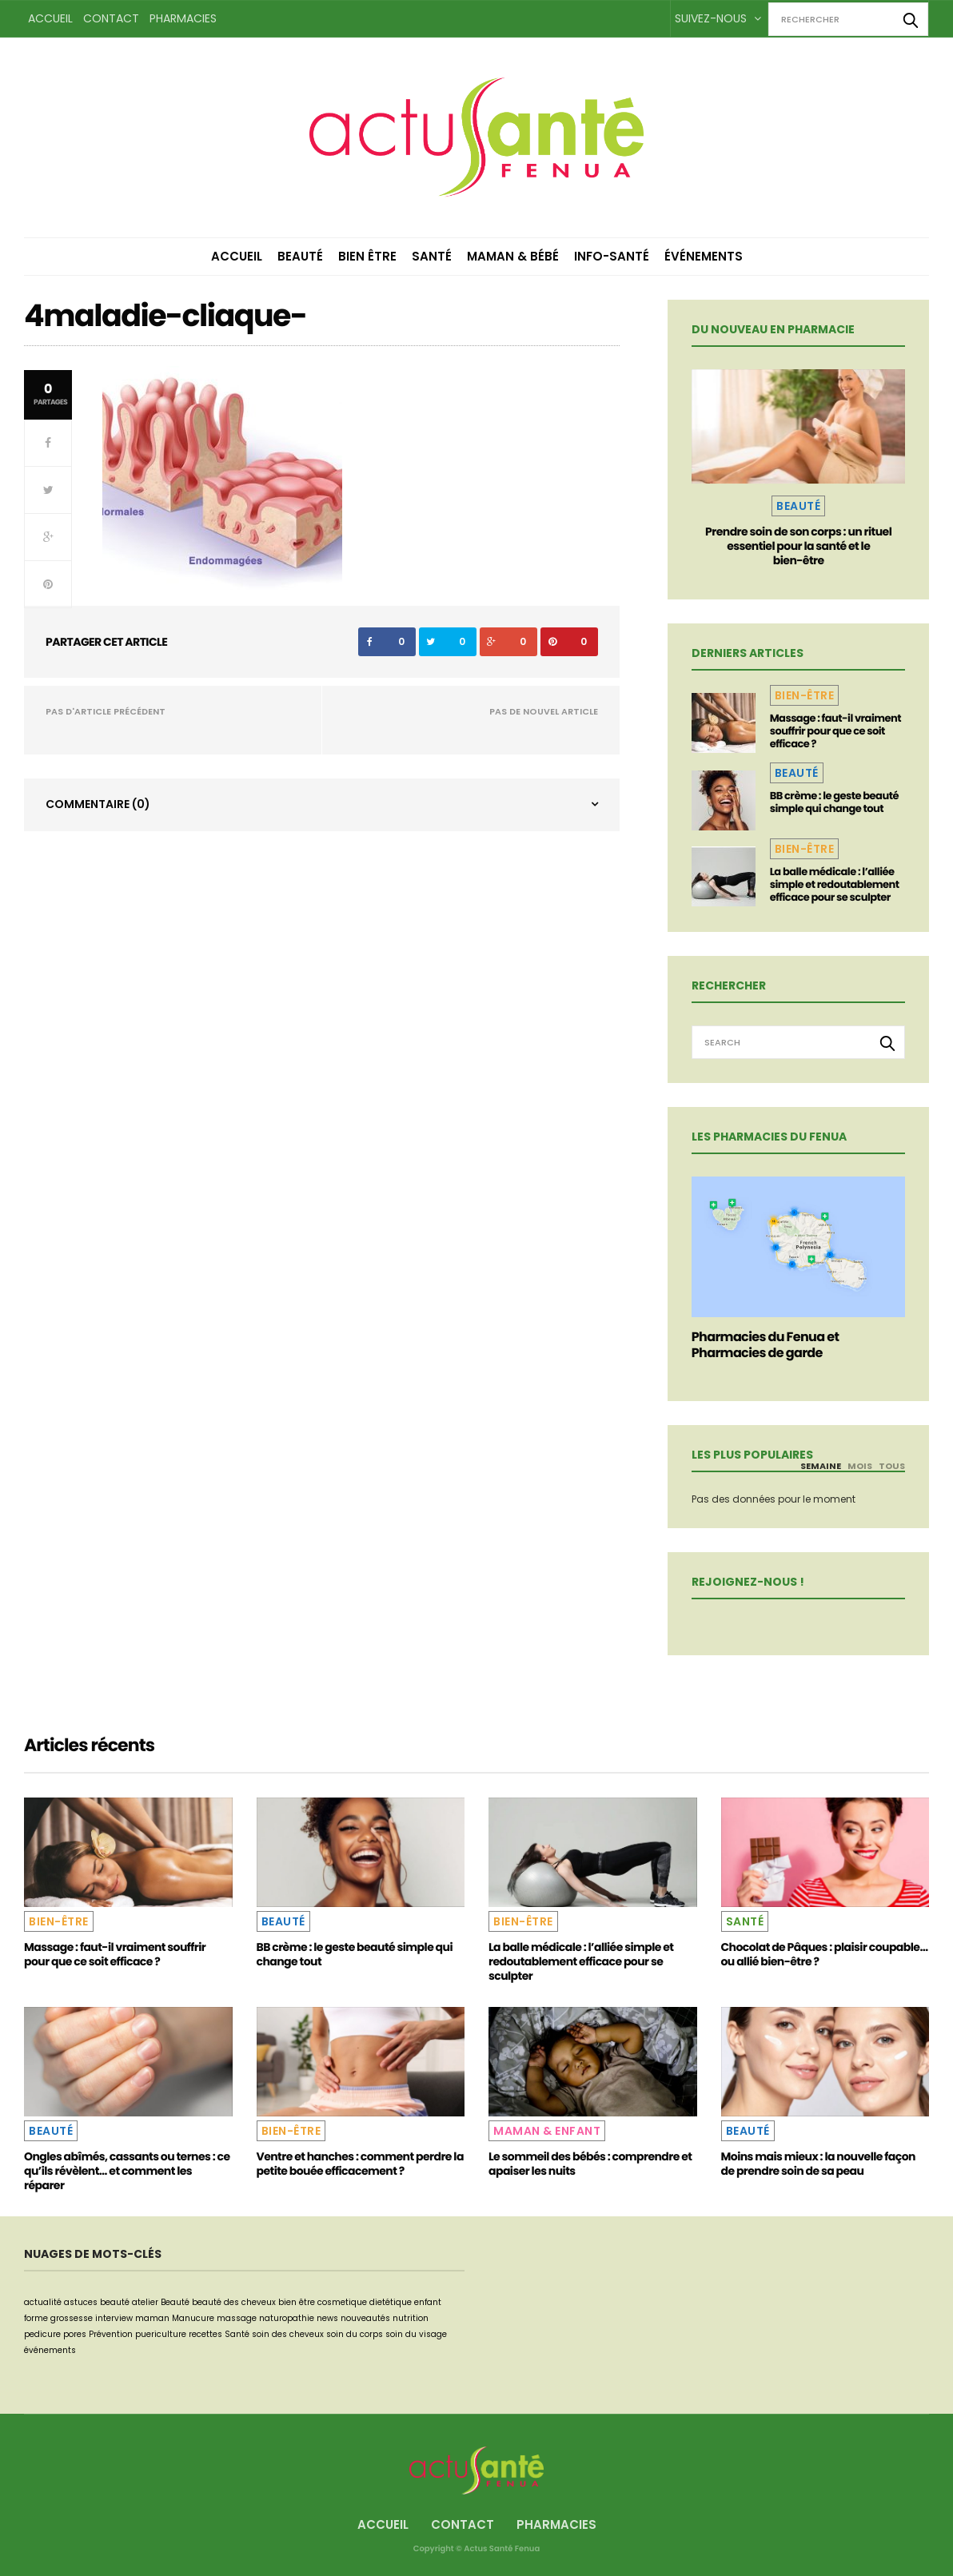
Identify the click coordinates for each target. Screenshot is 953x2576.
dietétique (390, 2302)
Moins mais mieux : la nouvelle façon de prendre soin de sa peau (818, 2163)
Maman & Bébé (513, 256)
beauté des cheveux (234, 2302)
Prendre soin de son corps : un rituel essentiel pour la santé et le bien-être (798, 546)
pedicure (42, 2334)
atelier (145, 2302)
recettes (205, 2334)
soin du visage (416, 2334)
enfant (427, 2302)
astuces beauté (97, 2302)
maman (152, 2318)
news (327, 2318)
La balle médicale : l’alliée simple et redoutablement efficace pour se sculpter (834, 884)
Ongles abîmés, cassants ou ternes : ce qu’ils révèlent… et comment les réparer (126, 2170)
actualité (43, 2302)
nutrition (411, 2318)
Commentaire (98, 804)
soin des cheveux (288, 2334)
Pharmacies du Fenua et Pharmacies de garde (765, 1345)
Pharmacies (183, 18)
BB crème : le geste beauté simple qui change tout (834, 802)
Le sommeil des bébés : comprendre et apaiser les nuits (590, 2163)
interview (114, 2318)
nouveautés (365, 2318)
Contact (111, 18)
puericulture (160, 2334)
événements (50, 2350)
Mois (859, 1465)
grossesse (71, 2318)
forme (36, 2318)
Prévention (111, 2334)
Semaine (820, 1465)
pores (74, 2334)
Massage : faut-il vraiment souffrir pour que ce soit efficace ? (835, 731)
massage (237, 2318)
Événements (703, 256)
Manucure (193, 2318)
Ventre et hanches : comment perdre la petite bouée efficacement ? (360, 2163)
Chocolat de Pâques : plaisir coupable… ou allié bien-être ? (824, 1954)
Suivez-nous (718, 18)
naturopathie (286, 2318)
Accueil (50, 18)
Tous (892, 1465)
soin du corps (354, 2334)
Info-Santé (611, 256)
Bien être (367, 256)
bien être (296, 2302)
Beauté (300, 256)
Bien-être (805, 695)
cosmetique (342, 2302)
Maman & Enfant (546, 2131)
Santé (432, 256)
